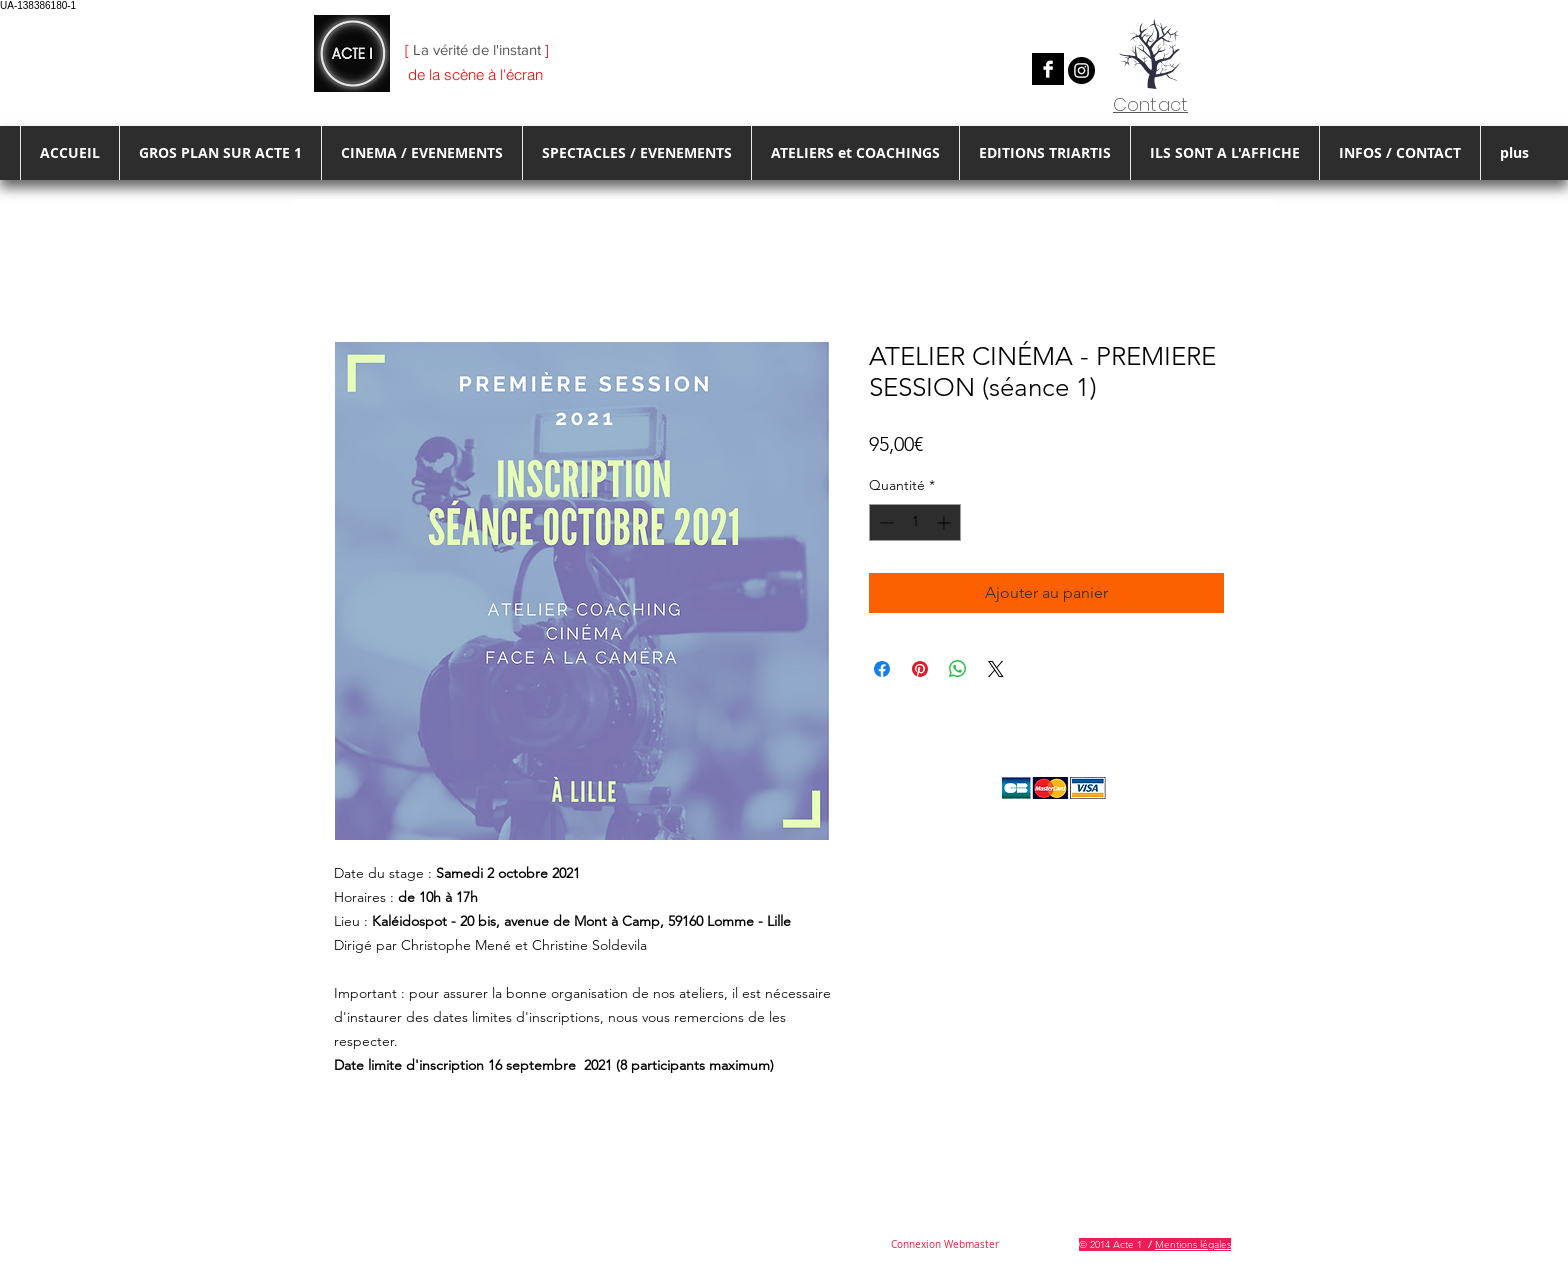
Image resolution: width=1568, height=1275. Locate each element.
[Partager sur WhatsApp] (958, 669)
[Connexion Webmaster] (945, 1245)
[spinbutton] (915, 522)
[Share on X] (996, 669)
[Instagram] (1081, 70)
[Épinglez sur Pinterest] (920, 669)
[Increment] (945, 522)
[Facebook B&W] (1048, 69)
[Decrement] (884, 522)
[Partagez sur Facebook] (882, 669)
